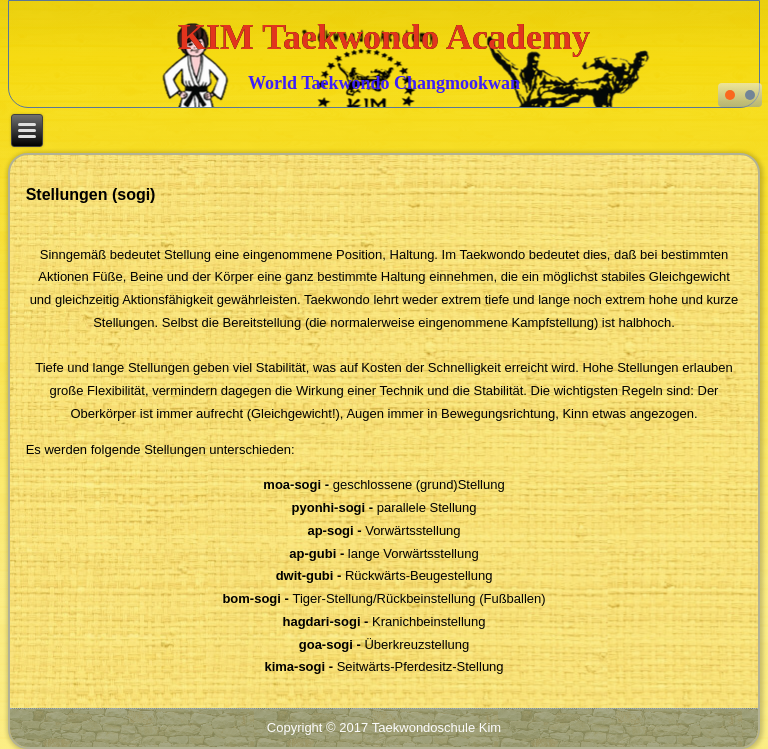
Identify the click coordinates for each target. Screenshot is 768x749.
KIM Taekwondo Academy (384, 37)
